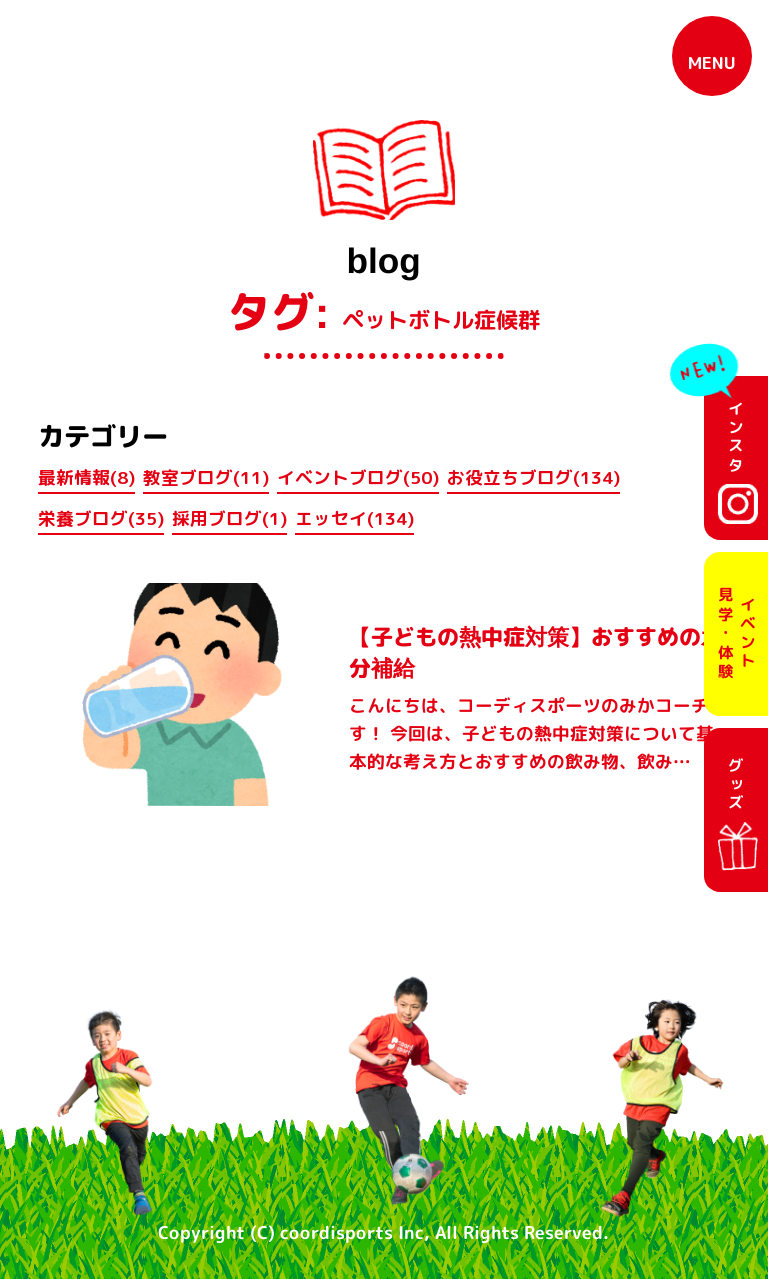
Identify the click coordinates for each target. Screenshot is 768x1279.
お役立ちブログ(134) (533, 477)
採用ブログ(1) (229, 518)
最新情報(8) (86, 477)
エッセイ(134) (354, 518)
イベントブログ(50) (358, 477)
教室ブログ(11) (206, 477)
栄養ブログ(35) (101, 518)
